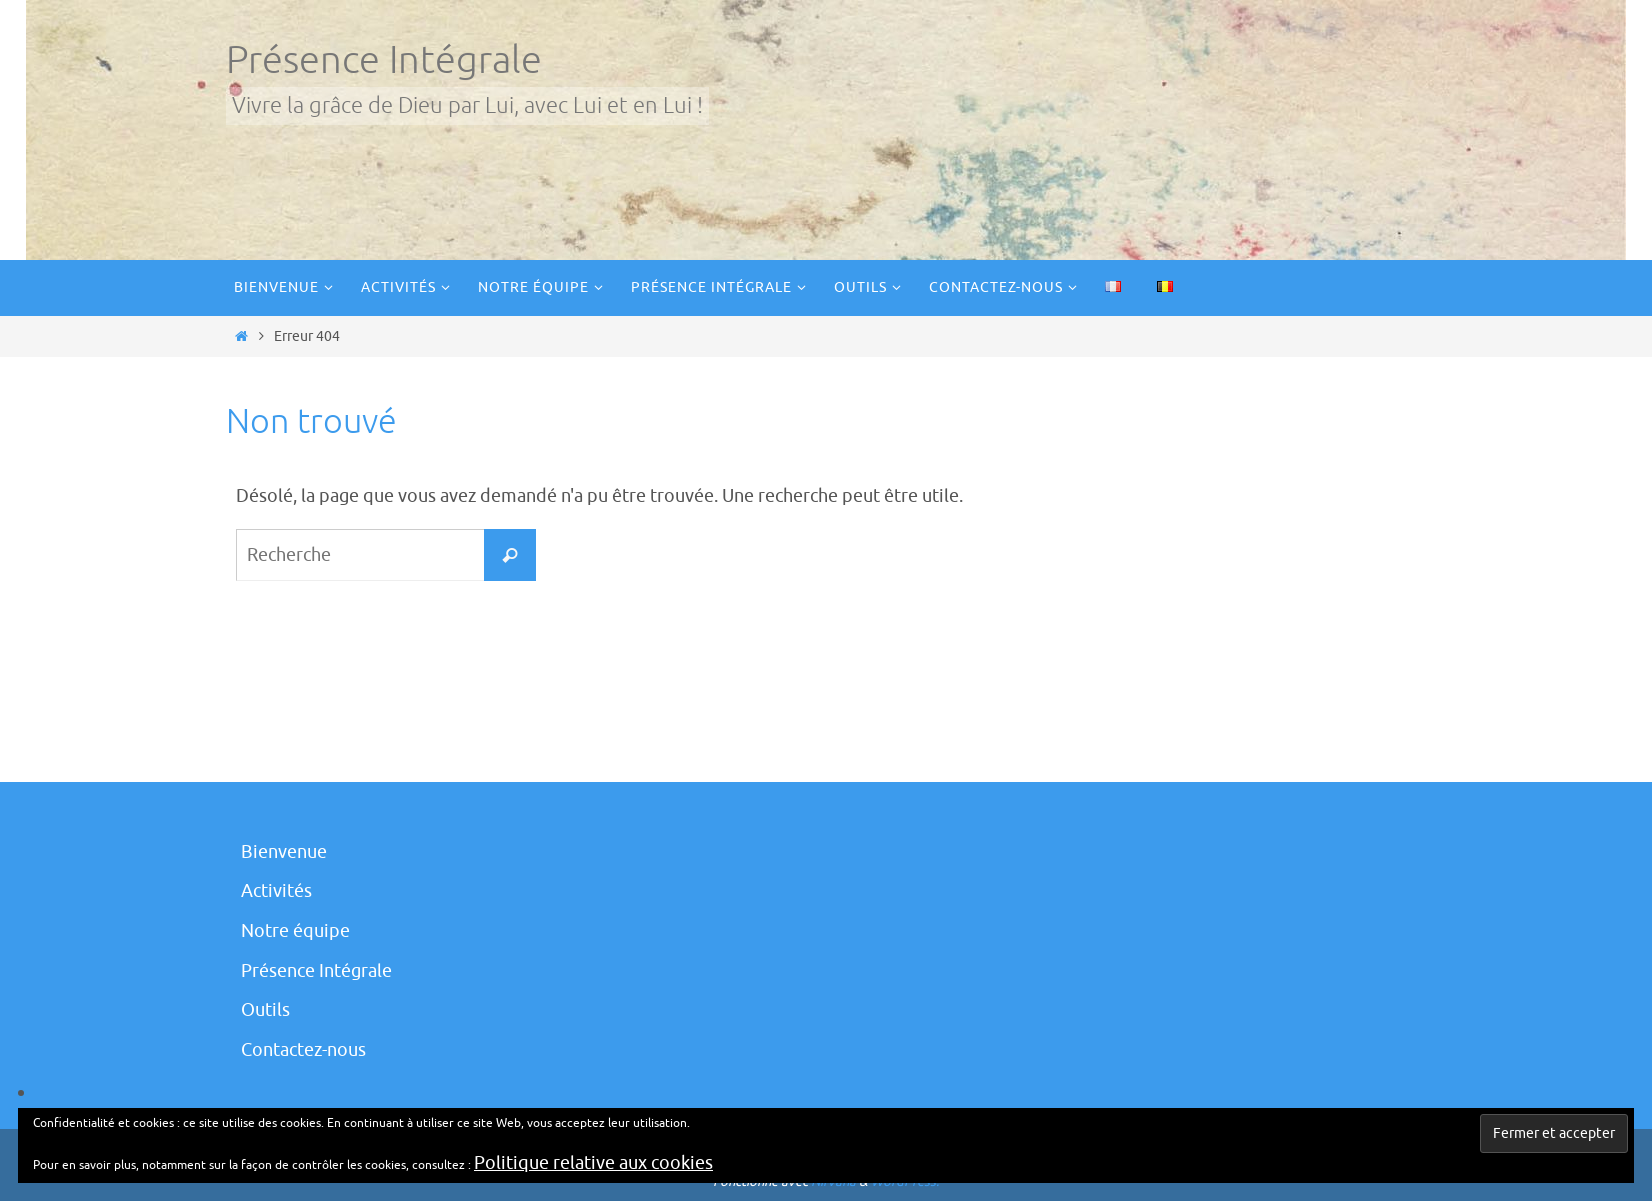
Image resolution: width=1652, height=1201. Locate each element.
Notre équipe (295, 931)
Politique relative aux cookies (593, 1163)
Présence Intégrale (384, 60)
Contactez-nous (303, 1050)
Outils (265, 1010)
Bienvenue (284, 852)
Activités (276, 891)
